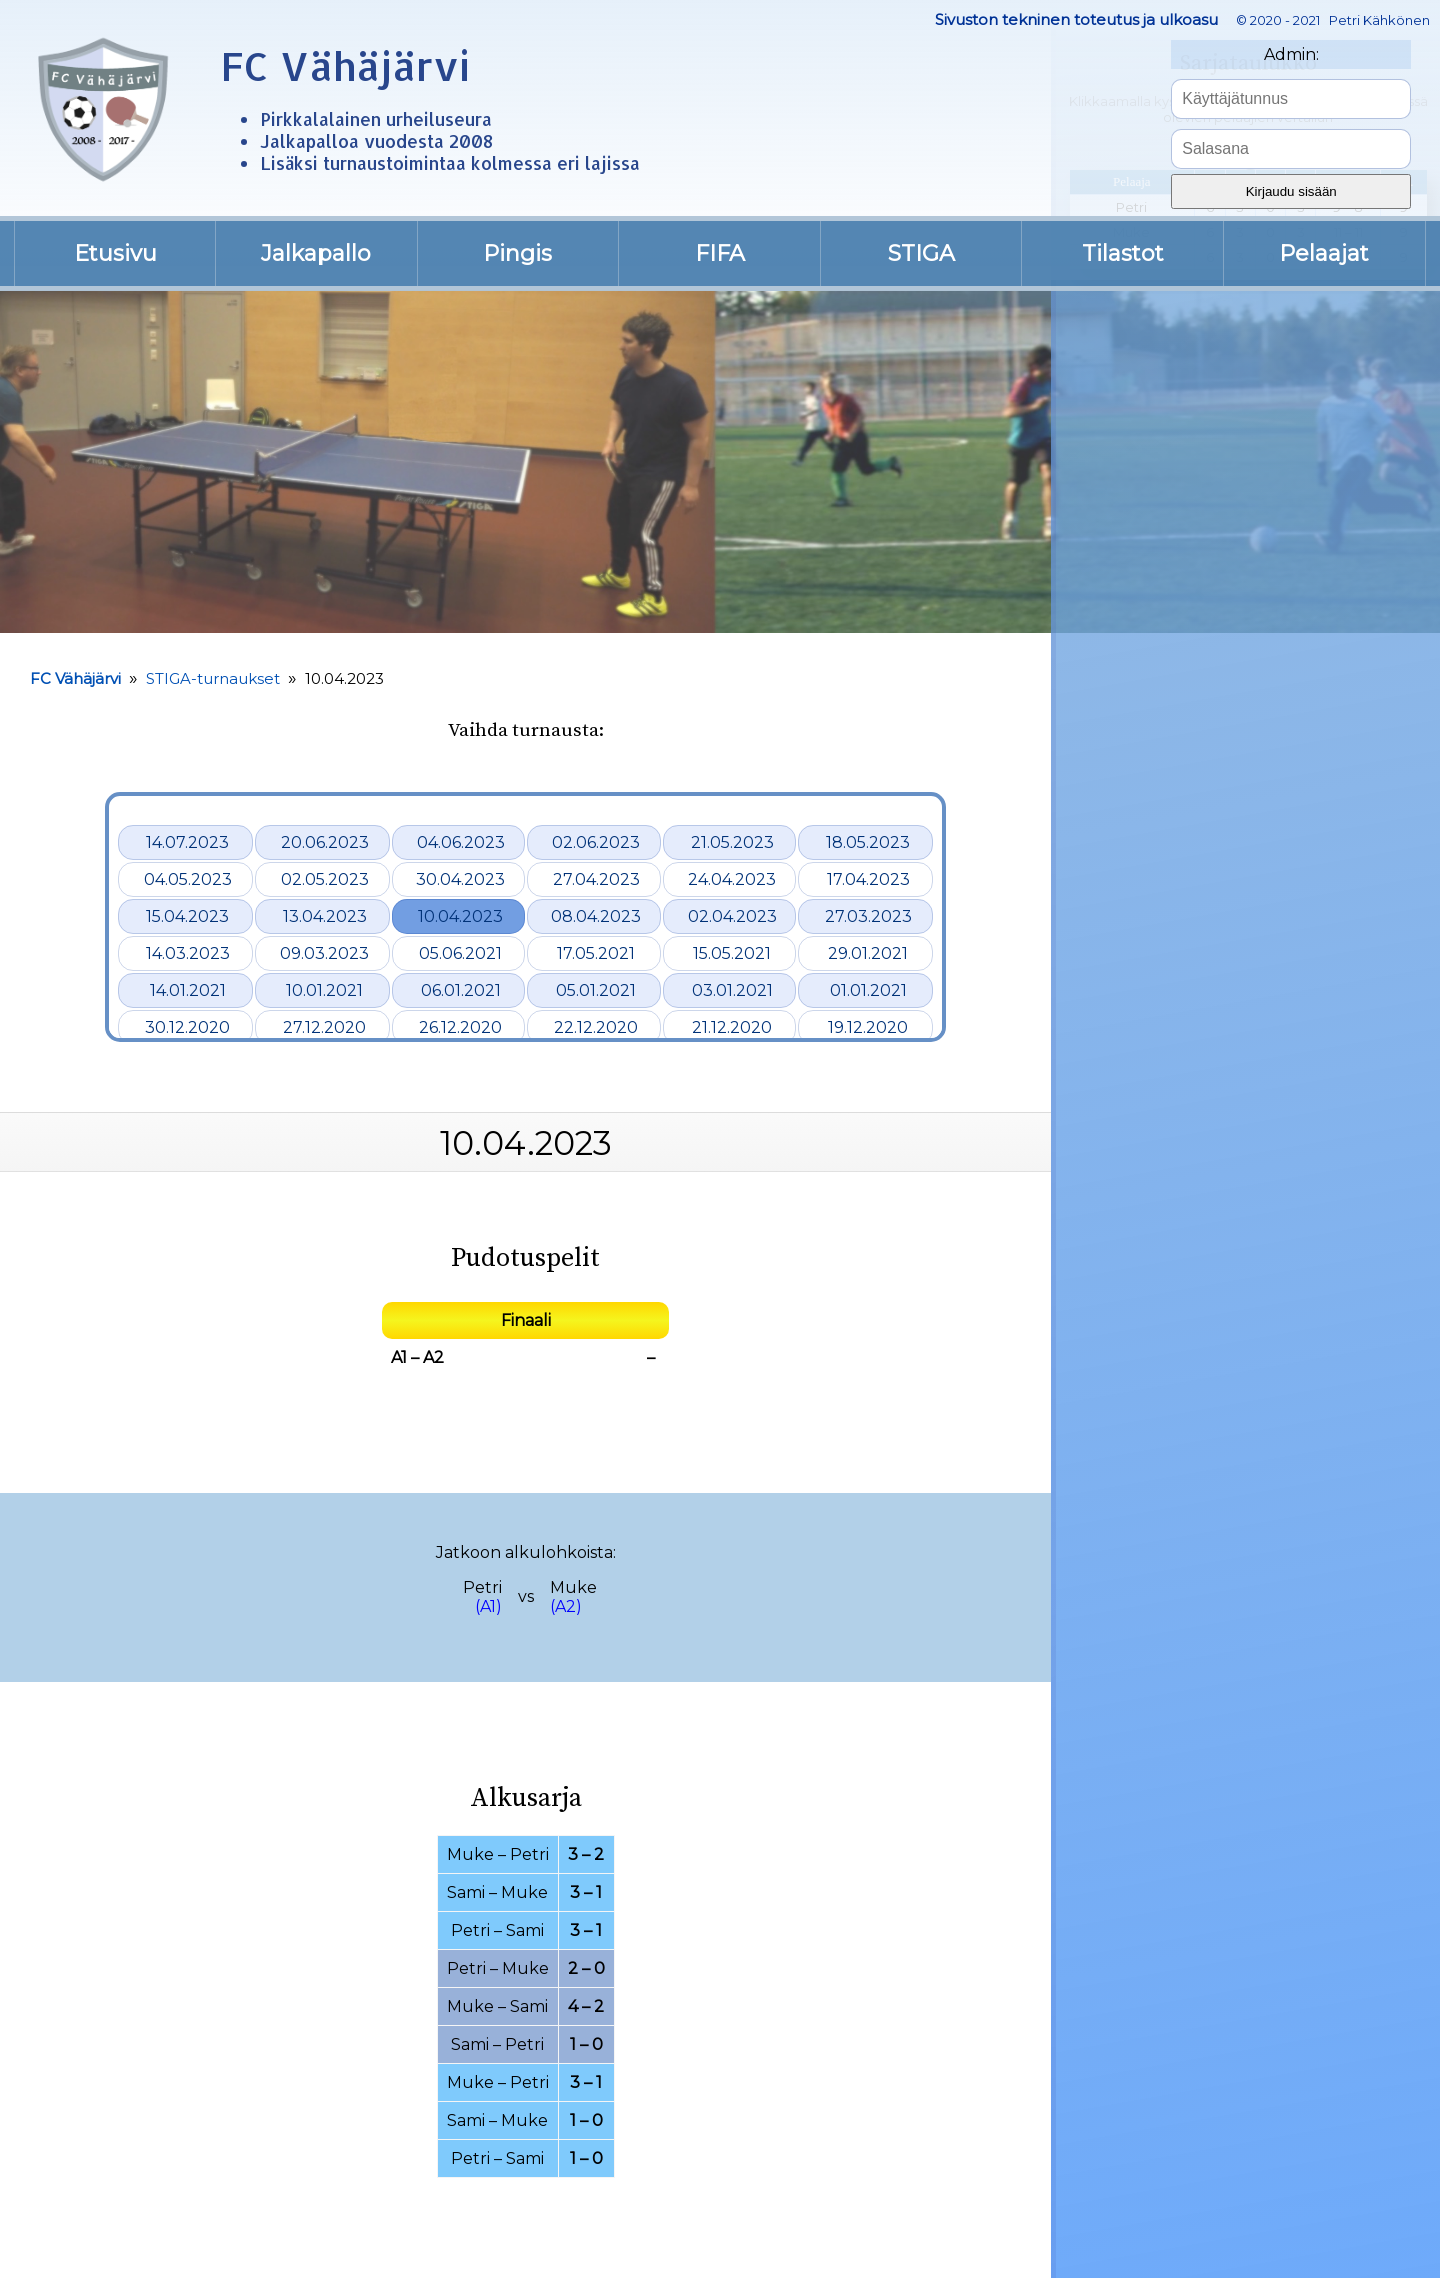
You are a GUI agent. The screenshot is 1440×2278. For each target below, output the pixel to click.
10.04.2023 (460, 916)
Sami (466, 1892)
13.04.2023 (325, 916)
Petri (482, 1587)
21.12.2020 (732, 1027)
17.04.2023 (868, 879)
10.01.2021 (324, 990)
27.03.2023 (868, 916)
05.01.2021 (596, 990)
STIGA (921, 253)
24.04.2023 (732, 879)
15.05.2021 (732, 953)
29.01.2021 (868, 953)
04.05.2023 (188, 879)
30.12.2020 (187, 1027)
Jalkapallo (316, 253)
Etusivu (115, 253)
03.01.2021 (732, 990)
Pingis (517, 253)
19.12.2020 (868, 1027)
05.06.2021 (460, 953)
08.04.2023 (596, 916)
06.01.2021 (461, 990)
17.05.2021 (596, 953)
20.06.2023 (325, 842)
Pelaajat (1324, 253)
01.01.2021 (868, 990)
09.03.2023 (324, 953)
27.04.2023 (596, 879)
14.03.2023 (188, 953)
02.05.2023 (325, 879)
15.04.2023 (187, 916)
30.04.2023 (460, 879)
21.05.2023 (732, 842)
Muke (573, 1587)
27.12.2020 (324, 1027)
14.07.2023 (187, 842)
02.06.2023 (596, 842)
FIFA (720, 253)
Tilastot (1123, 253)
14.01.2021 (188, 990)
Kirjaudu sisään (1291, 191)
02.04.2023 (732, 916)
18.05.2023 (868, 842)
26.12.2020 (460, 1027)
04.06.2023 (461, 842)
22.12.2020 (596, 1027)
